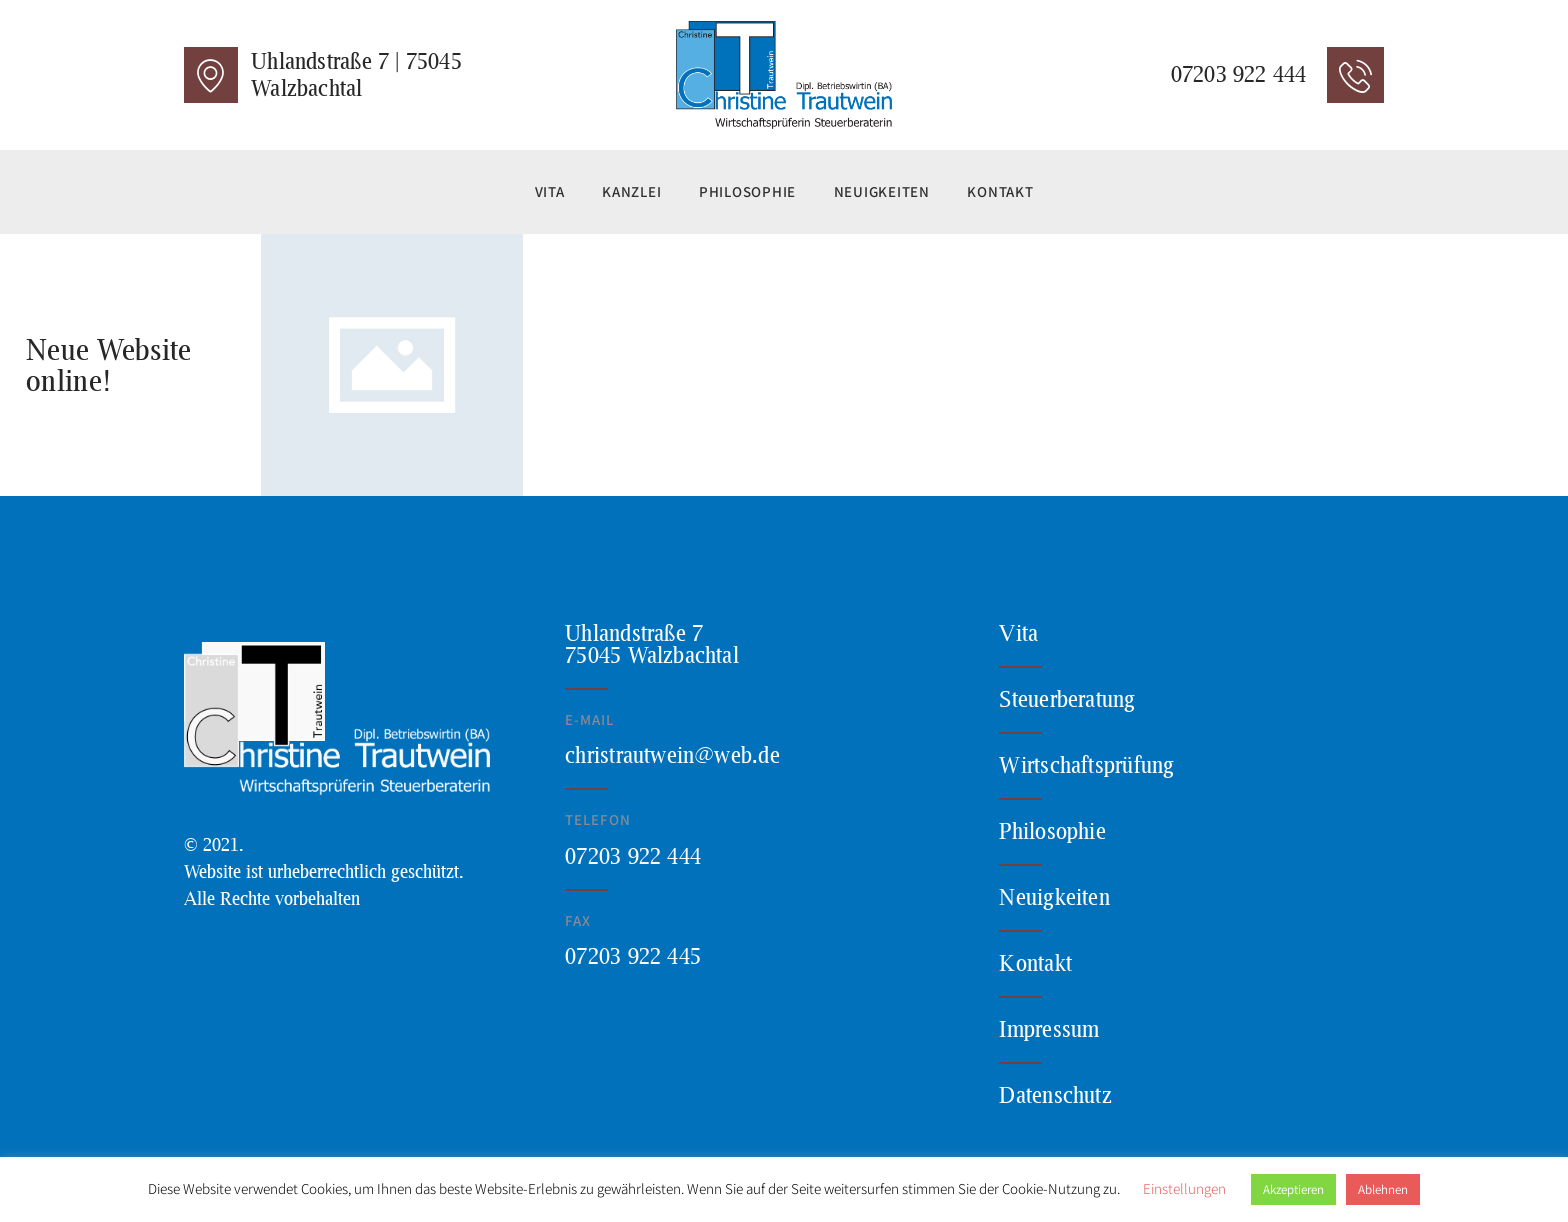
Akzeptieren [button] (1293, 1189)
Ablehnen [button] (1383, 1189)
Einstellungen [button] (1184, 1188)
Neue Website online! (108, 365)
